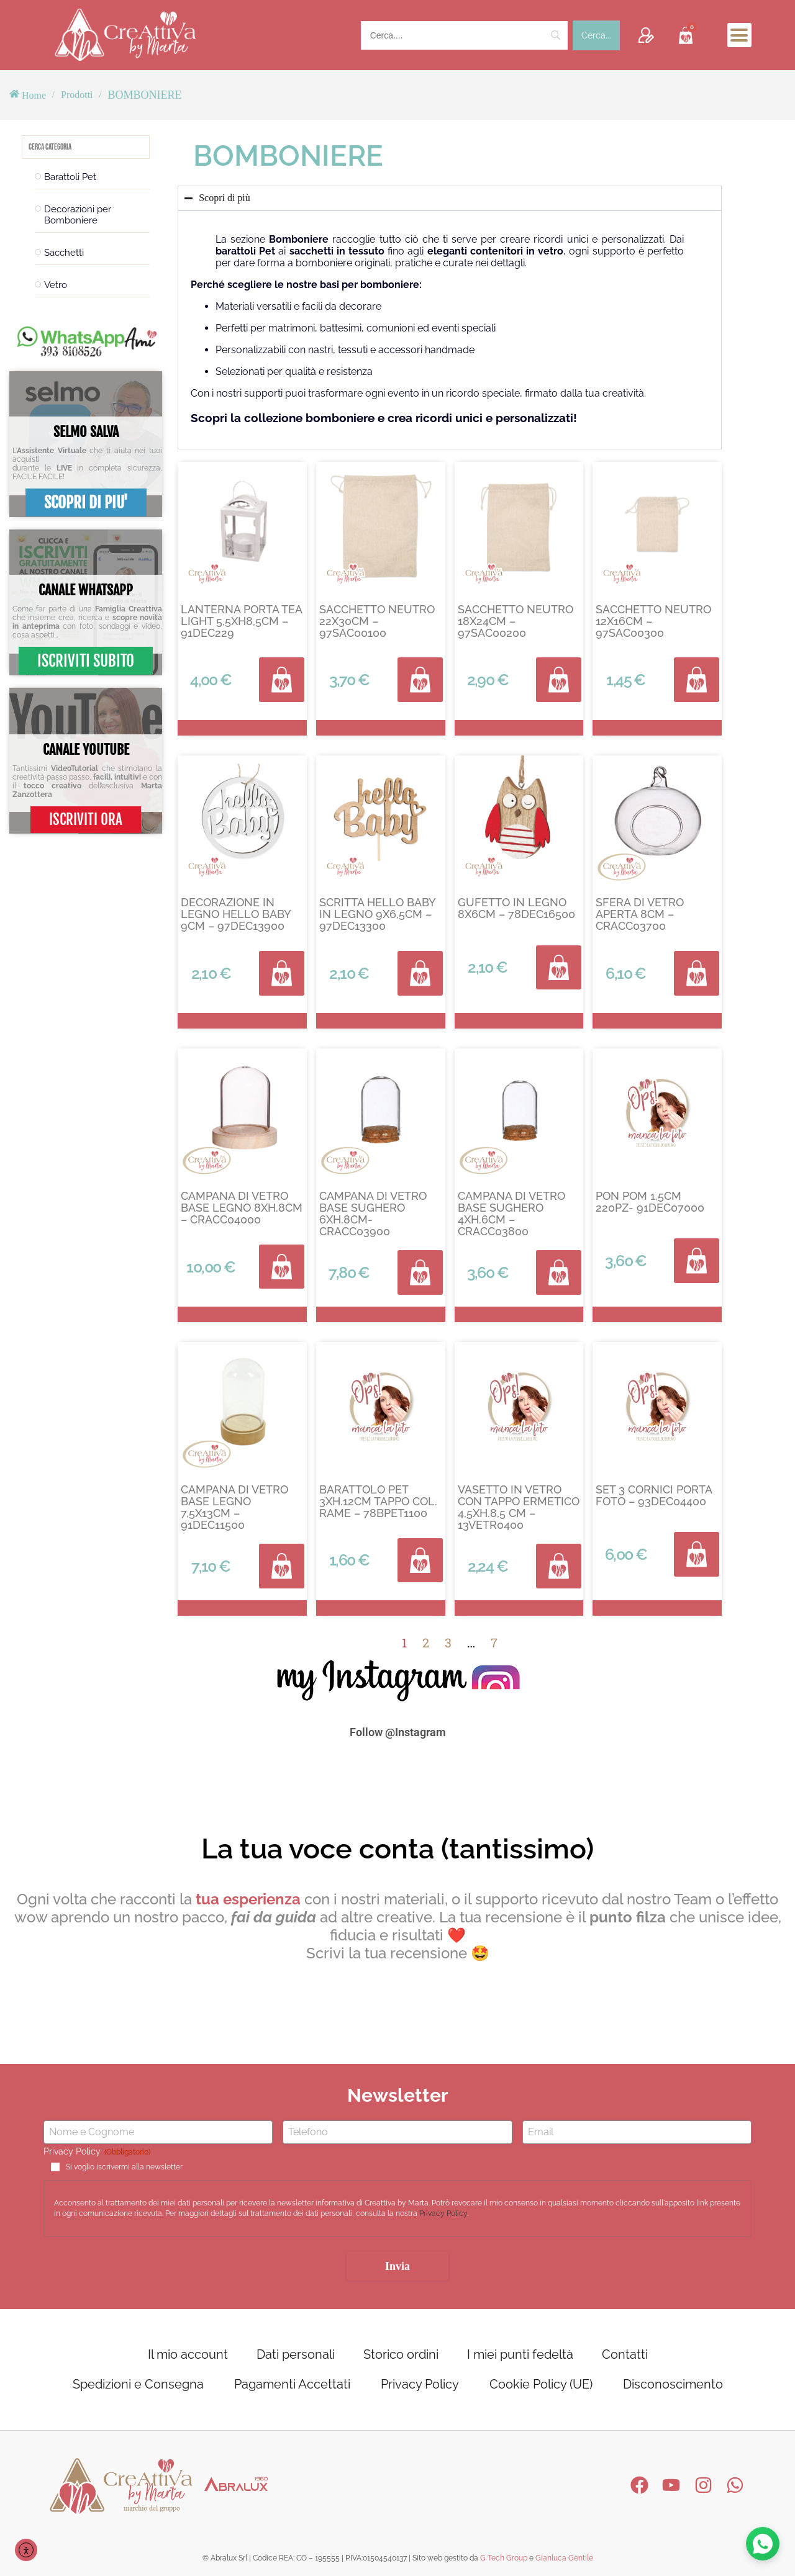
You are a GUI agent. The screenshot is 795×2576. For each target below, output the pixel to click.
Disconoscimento (673, 2384)
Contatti (625, 2354)
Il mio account (188, 2354)
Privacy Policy (443, 2214)
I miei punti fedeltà (520, 2354)
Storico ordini (400, 2354)
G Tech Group (503, 2558)
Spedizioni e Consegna (138, 2384)
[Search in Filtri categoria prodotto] (86, 147)
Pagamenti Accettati (292, 2384)
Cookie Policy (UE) (541, 2384)
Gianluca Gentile (564, 2558)
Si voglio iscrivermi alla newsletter (124, 2167)
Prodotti (77, 94)
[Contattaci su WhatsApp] (761, 2542)
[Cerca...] (596, 35)
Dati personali (296, 2354)
